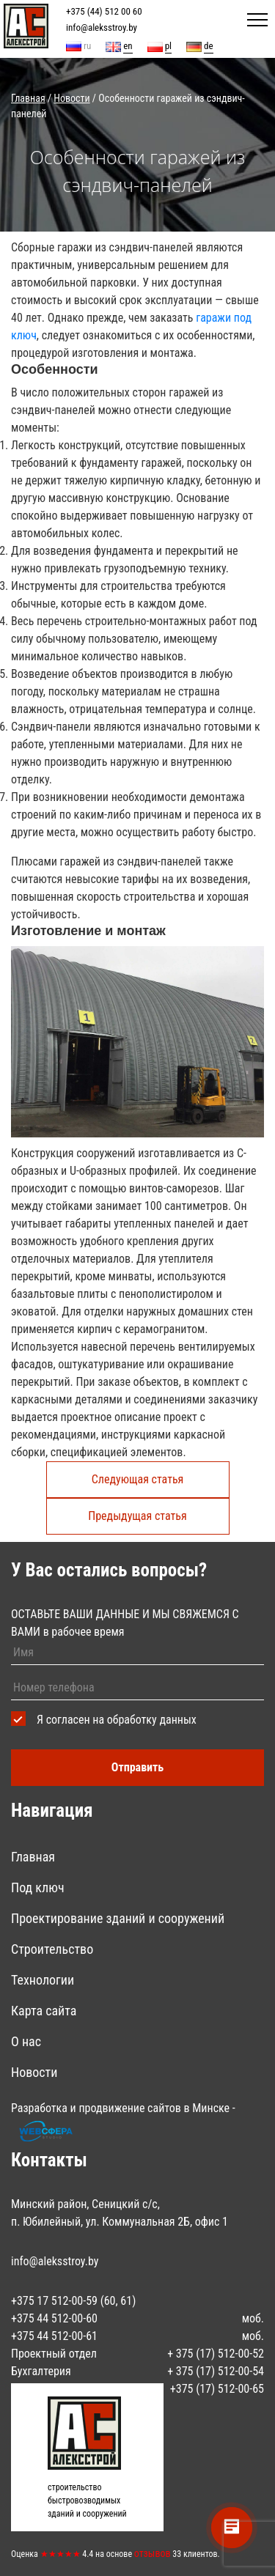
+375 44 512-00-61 (54, 2336)
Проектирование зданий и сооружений (117, 1918)
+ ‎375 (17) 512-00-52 (215, 2354)
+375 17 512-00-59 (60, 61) (73, 2301)
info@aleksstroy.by (101, 27)
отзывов (152, 2553)
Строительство (52, 1949)
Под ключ (38, 1887)
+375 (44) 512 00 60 (104, 11)
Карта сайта (43, 2010)
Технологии (42, 1980)
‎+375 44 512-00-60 (54, 2318)
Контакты (49, 2160)
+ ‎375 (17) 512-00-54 (215, 2371)
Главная (33, 1856)
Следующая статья (138, 1479)
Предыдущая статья (137, 1516)
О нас (26, 2041)
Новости (34, 2072)
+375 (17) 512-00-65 (217, 2389)
